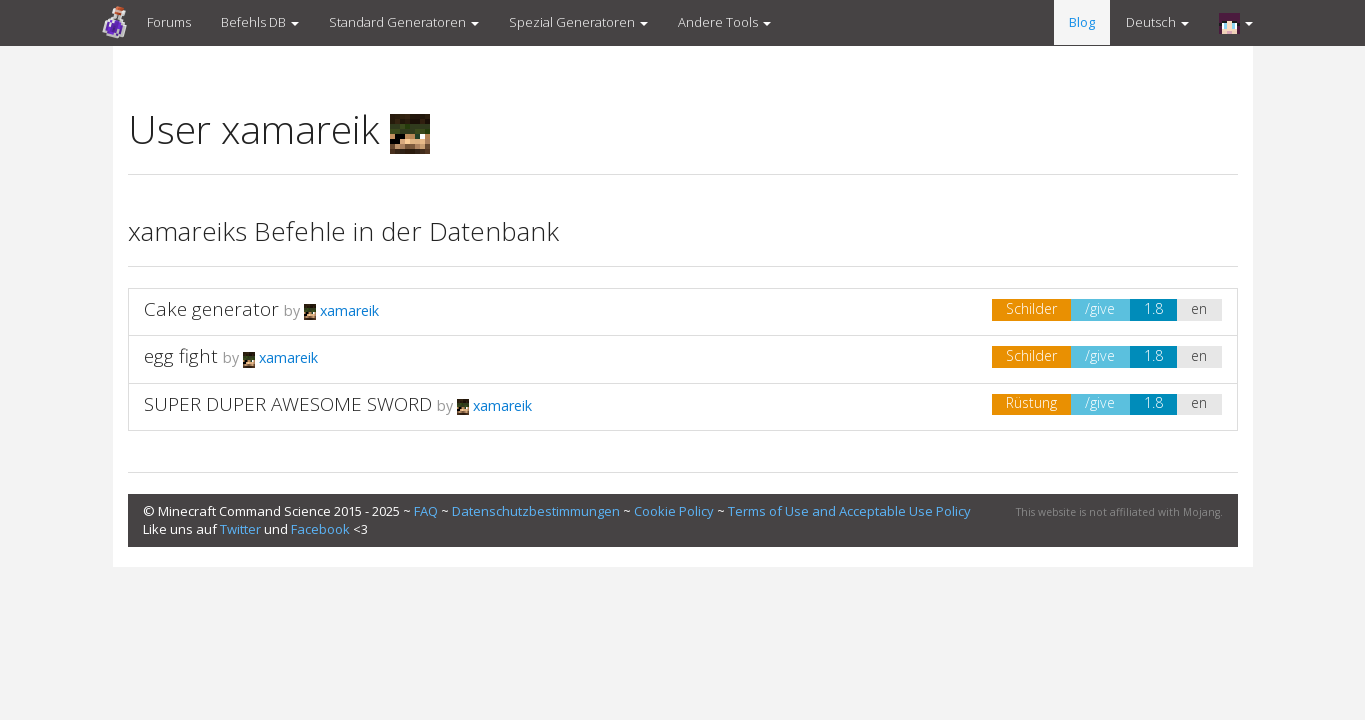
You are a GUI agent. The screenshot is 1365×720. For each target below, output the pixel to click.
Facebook (320, 529)
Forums (169, 22)
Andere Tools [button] (724, 22)
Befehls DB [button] (260, 22)
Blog (1082, 22)
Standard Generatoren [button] (404, 22)
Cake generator (214, 309)
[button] (1236, 23)
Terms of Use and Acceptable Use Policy (849, 511)
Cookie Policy (674, 511)
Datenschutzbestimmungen (536, 511)
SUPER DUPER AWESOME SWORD (288, 404)
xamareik (341, 310)
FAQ (426, 511)
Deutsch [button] (1157, 22)
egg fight (181, 356)
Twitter (240, 529)
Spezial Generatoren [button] (578, 22)
